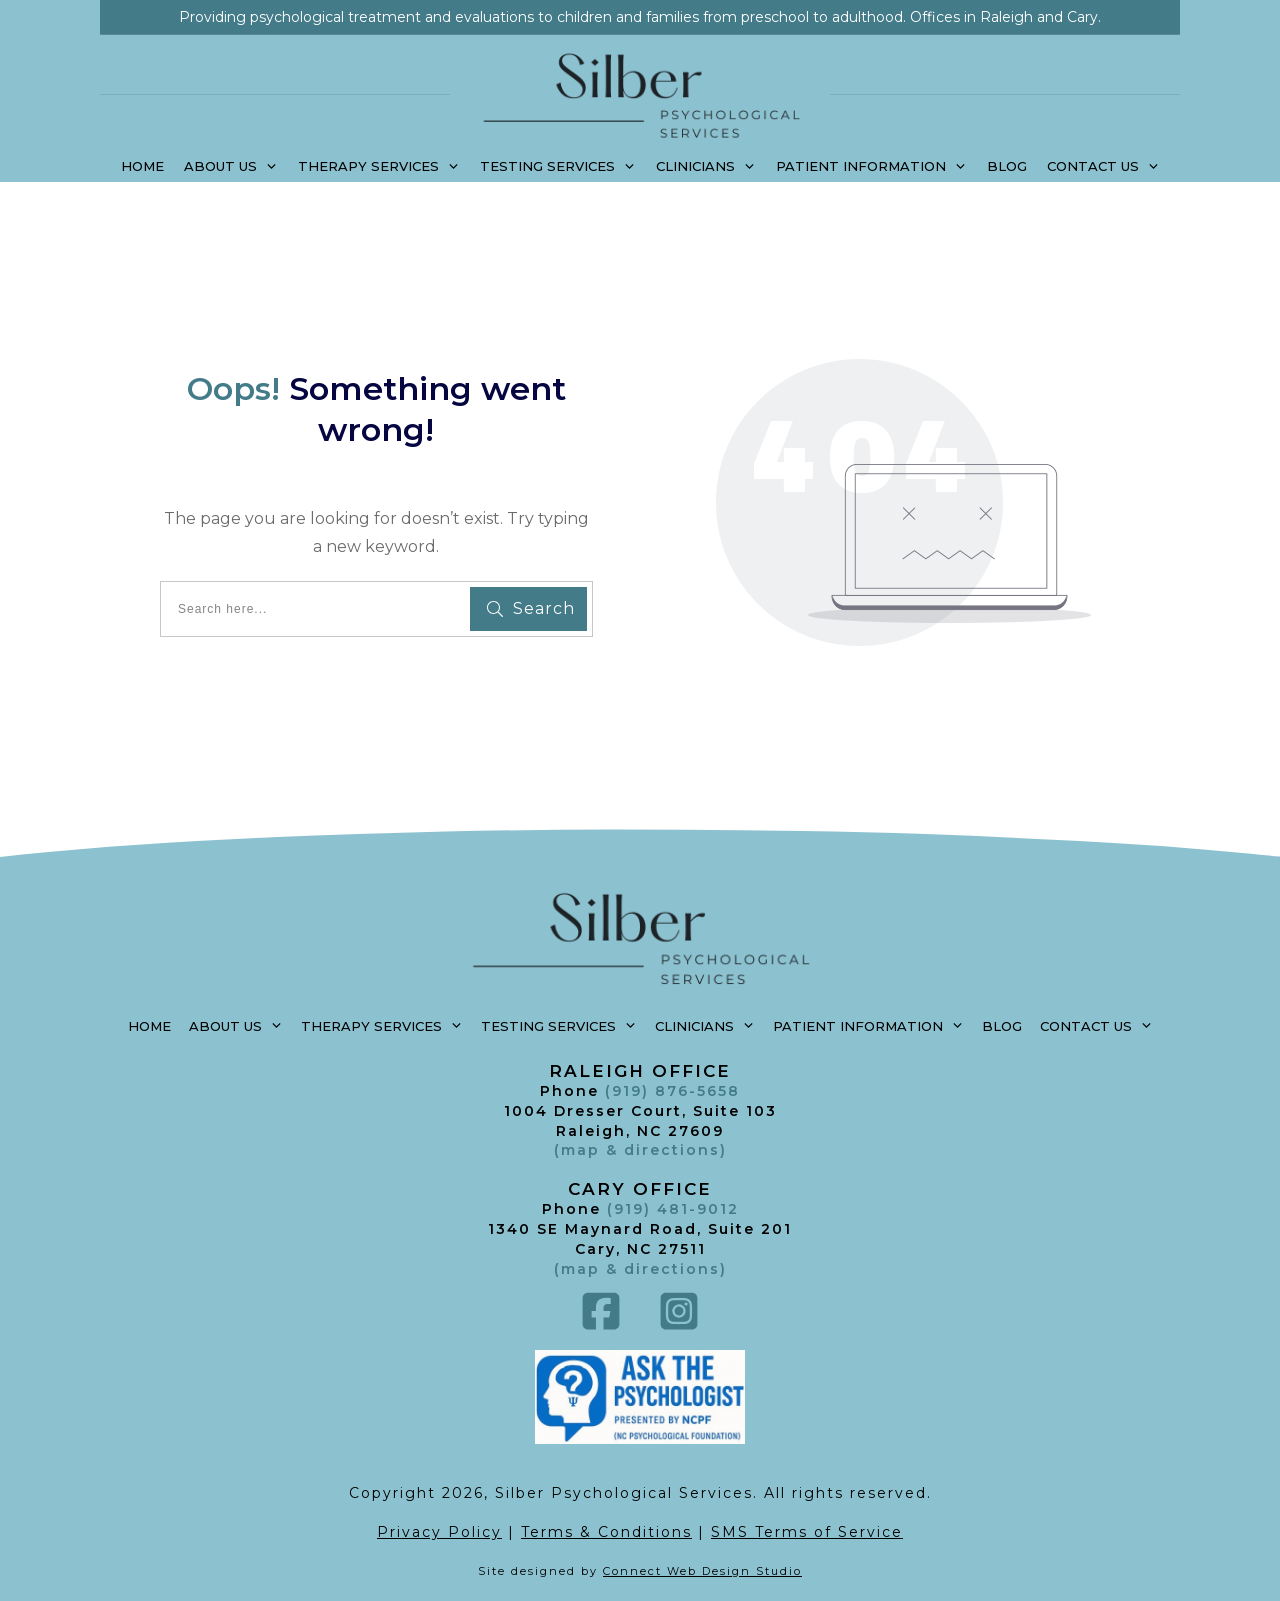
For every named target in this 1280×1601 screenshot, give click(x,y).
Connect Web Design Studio (702, 1571)
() (640, 1269)
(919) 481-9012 (673, 1209)
